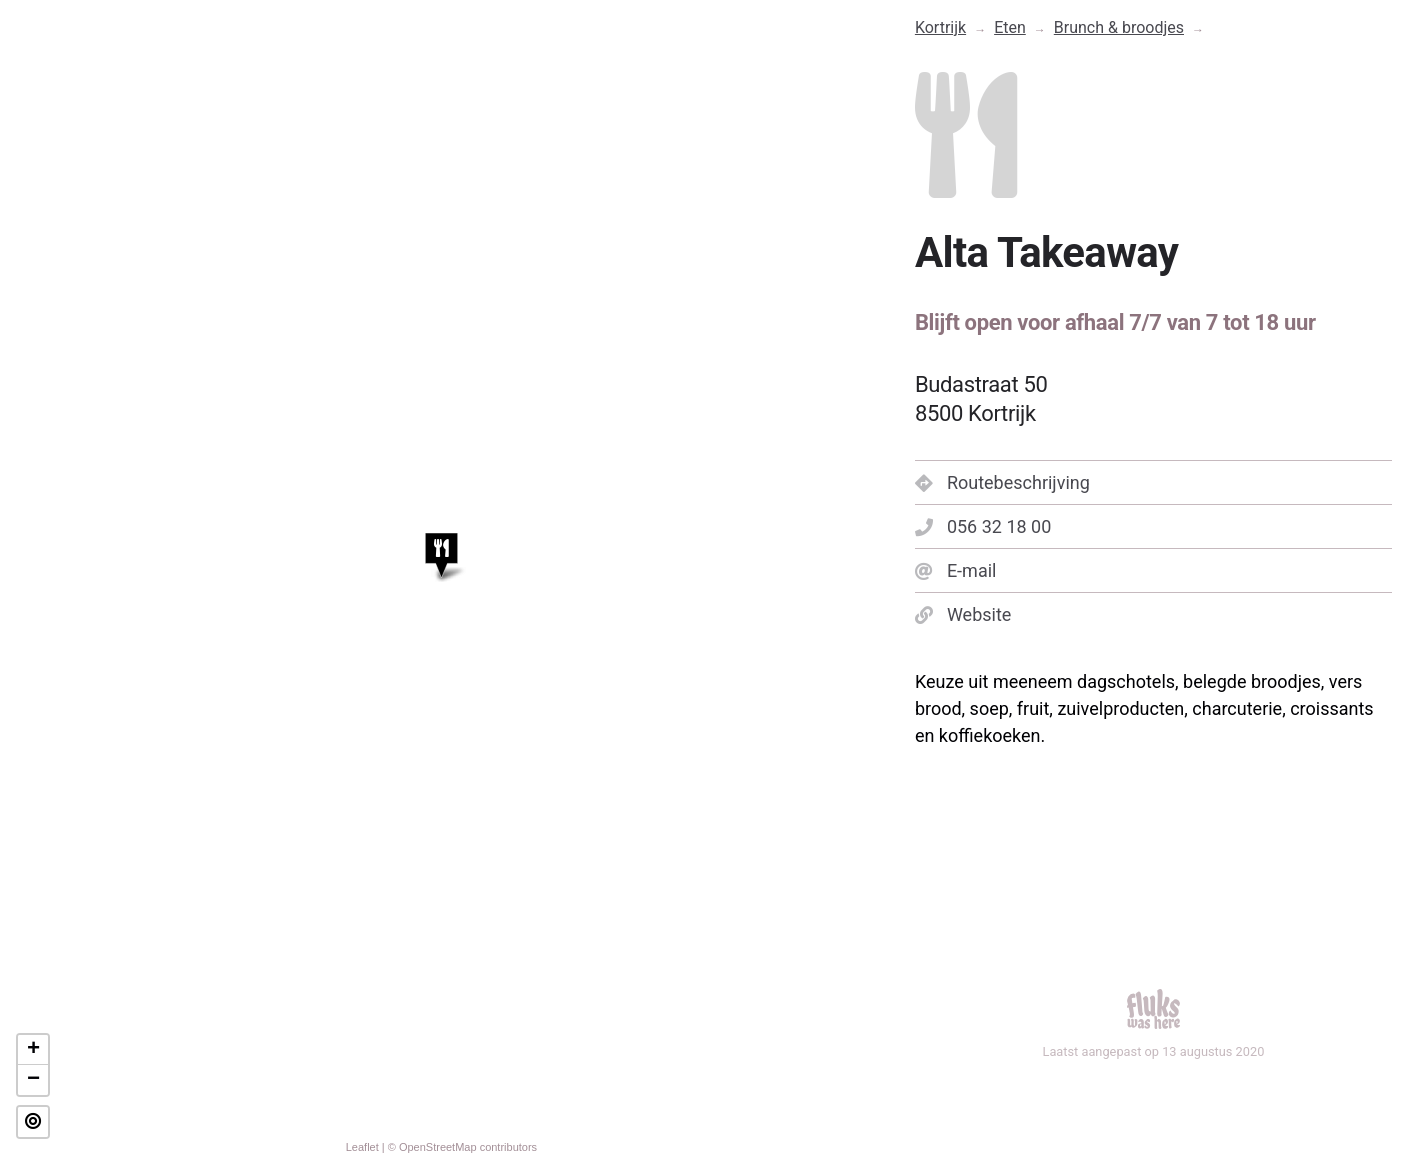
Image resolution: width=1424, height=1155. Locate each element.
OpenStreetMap (438, 1147)
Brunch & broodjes (1119, 27)
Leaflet (362, 1147)
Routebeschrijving (1002, 482)
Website (963, 614)
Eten (1010, 27)
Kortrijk (940, 27)
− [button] (33, 1080)
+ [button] (33, 1050)
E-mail (956, 570)
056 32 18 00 (983, 526)
